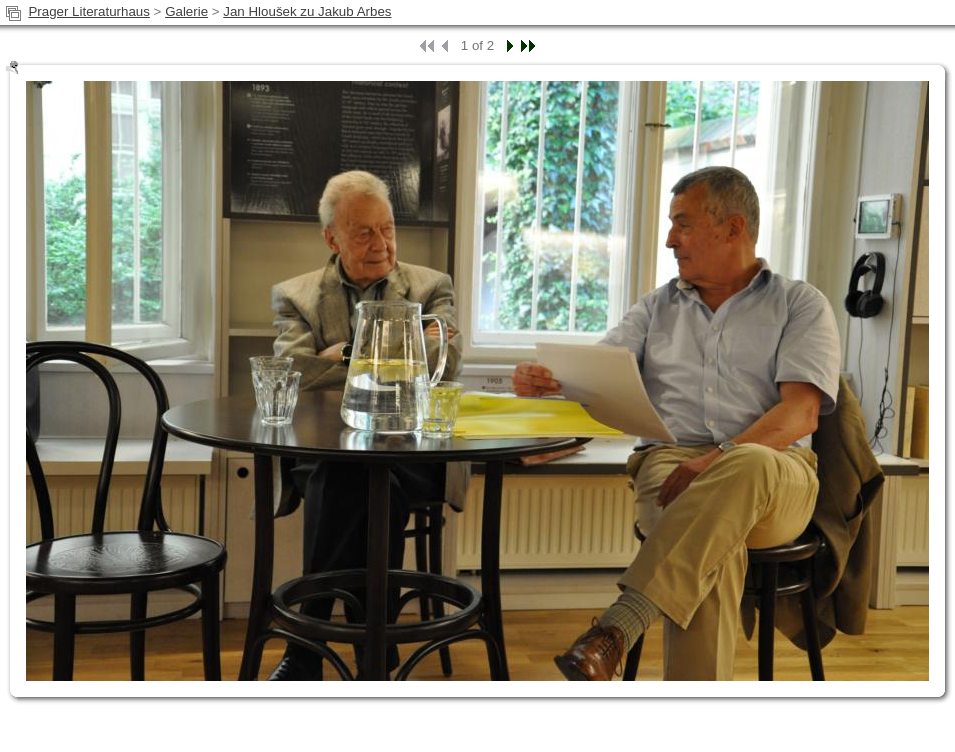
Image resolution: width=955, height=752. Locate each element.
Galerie (186, 11)
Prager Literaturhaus (89, 11)
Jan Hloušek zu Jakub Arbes (307, 11)
